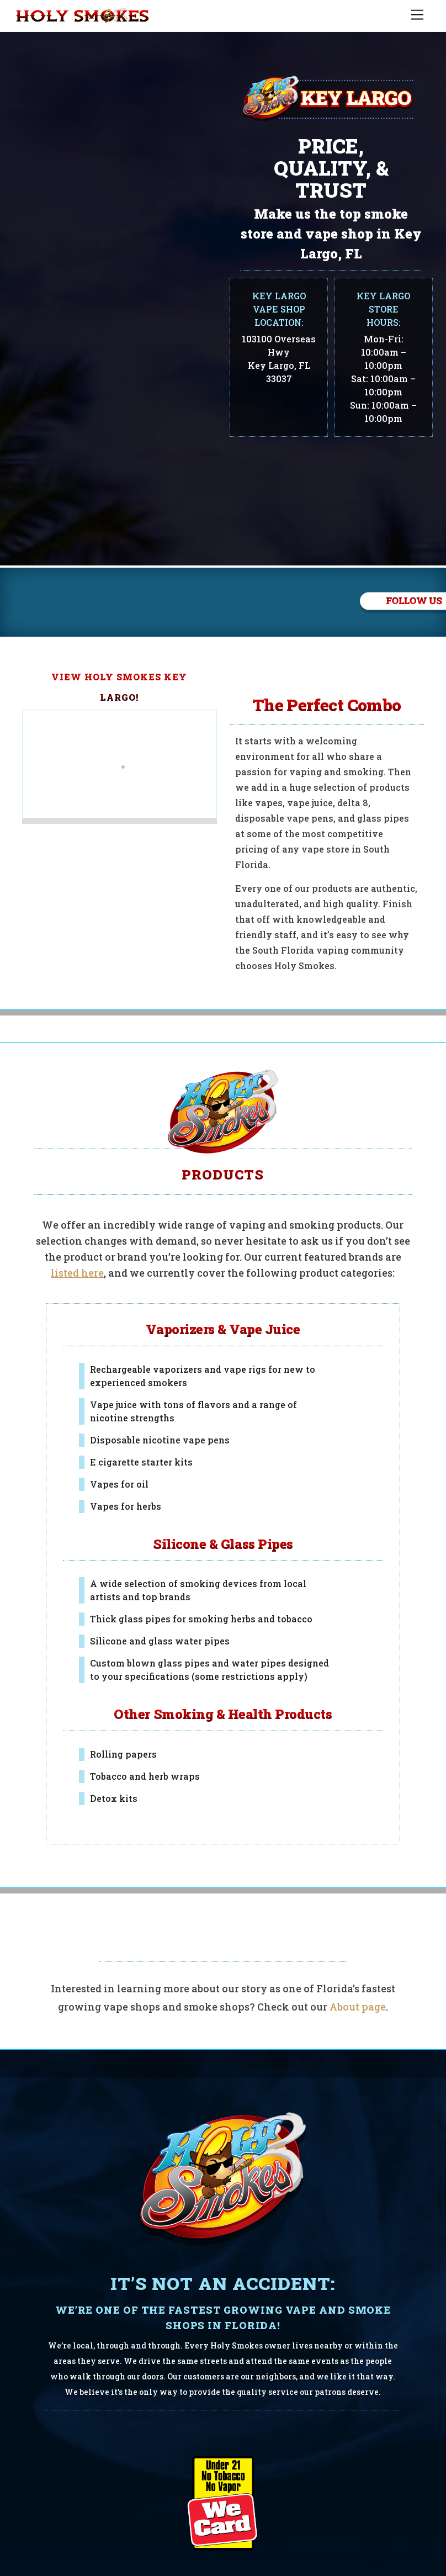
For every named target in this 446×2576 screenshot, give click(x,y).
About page (358, 1956)
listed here (77, 1223)
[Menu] (417, 15)
